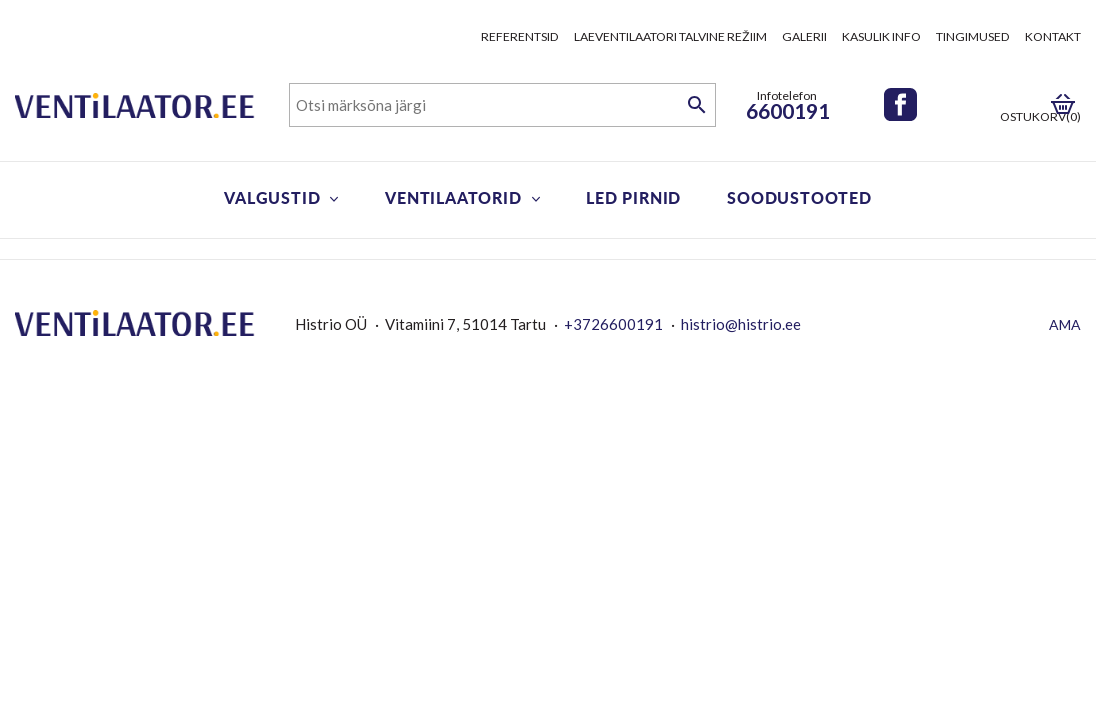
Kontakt (1053, 36)
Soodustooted (799, 197)
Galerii (804, 36)
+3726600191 (613, 324)
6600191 (788, 110)
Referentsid (520, 36)
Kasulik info (881, 36)
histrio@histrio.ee (741, 324)
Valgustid (272, 197)
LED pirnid (633, 197)
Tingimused (973, 36)
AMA (1065, 324)
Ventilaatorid (453, 197)
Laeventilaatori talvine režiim (670, 36)
